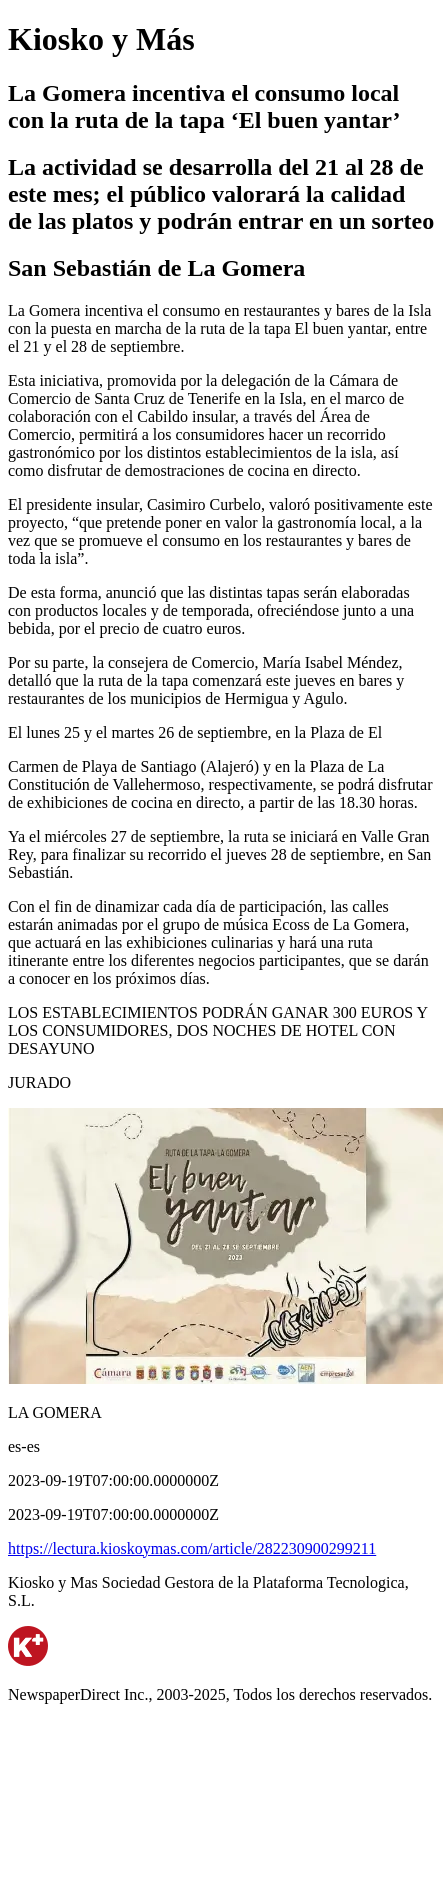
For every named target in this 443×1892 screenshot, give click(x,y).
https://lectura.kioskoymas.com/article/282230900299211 (192, 1548)
